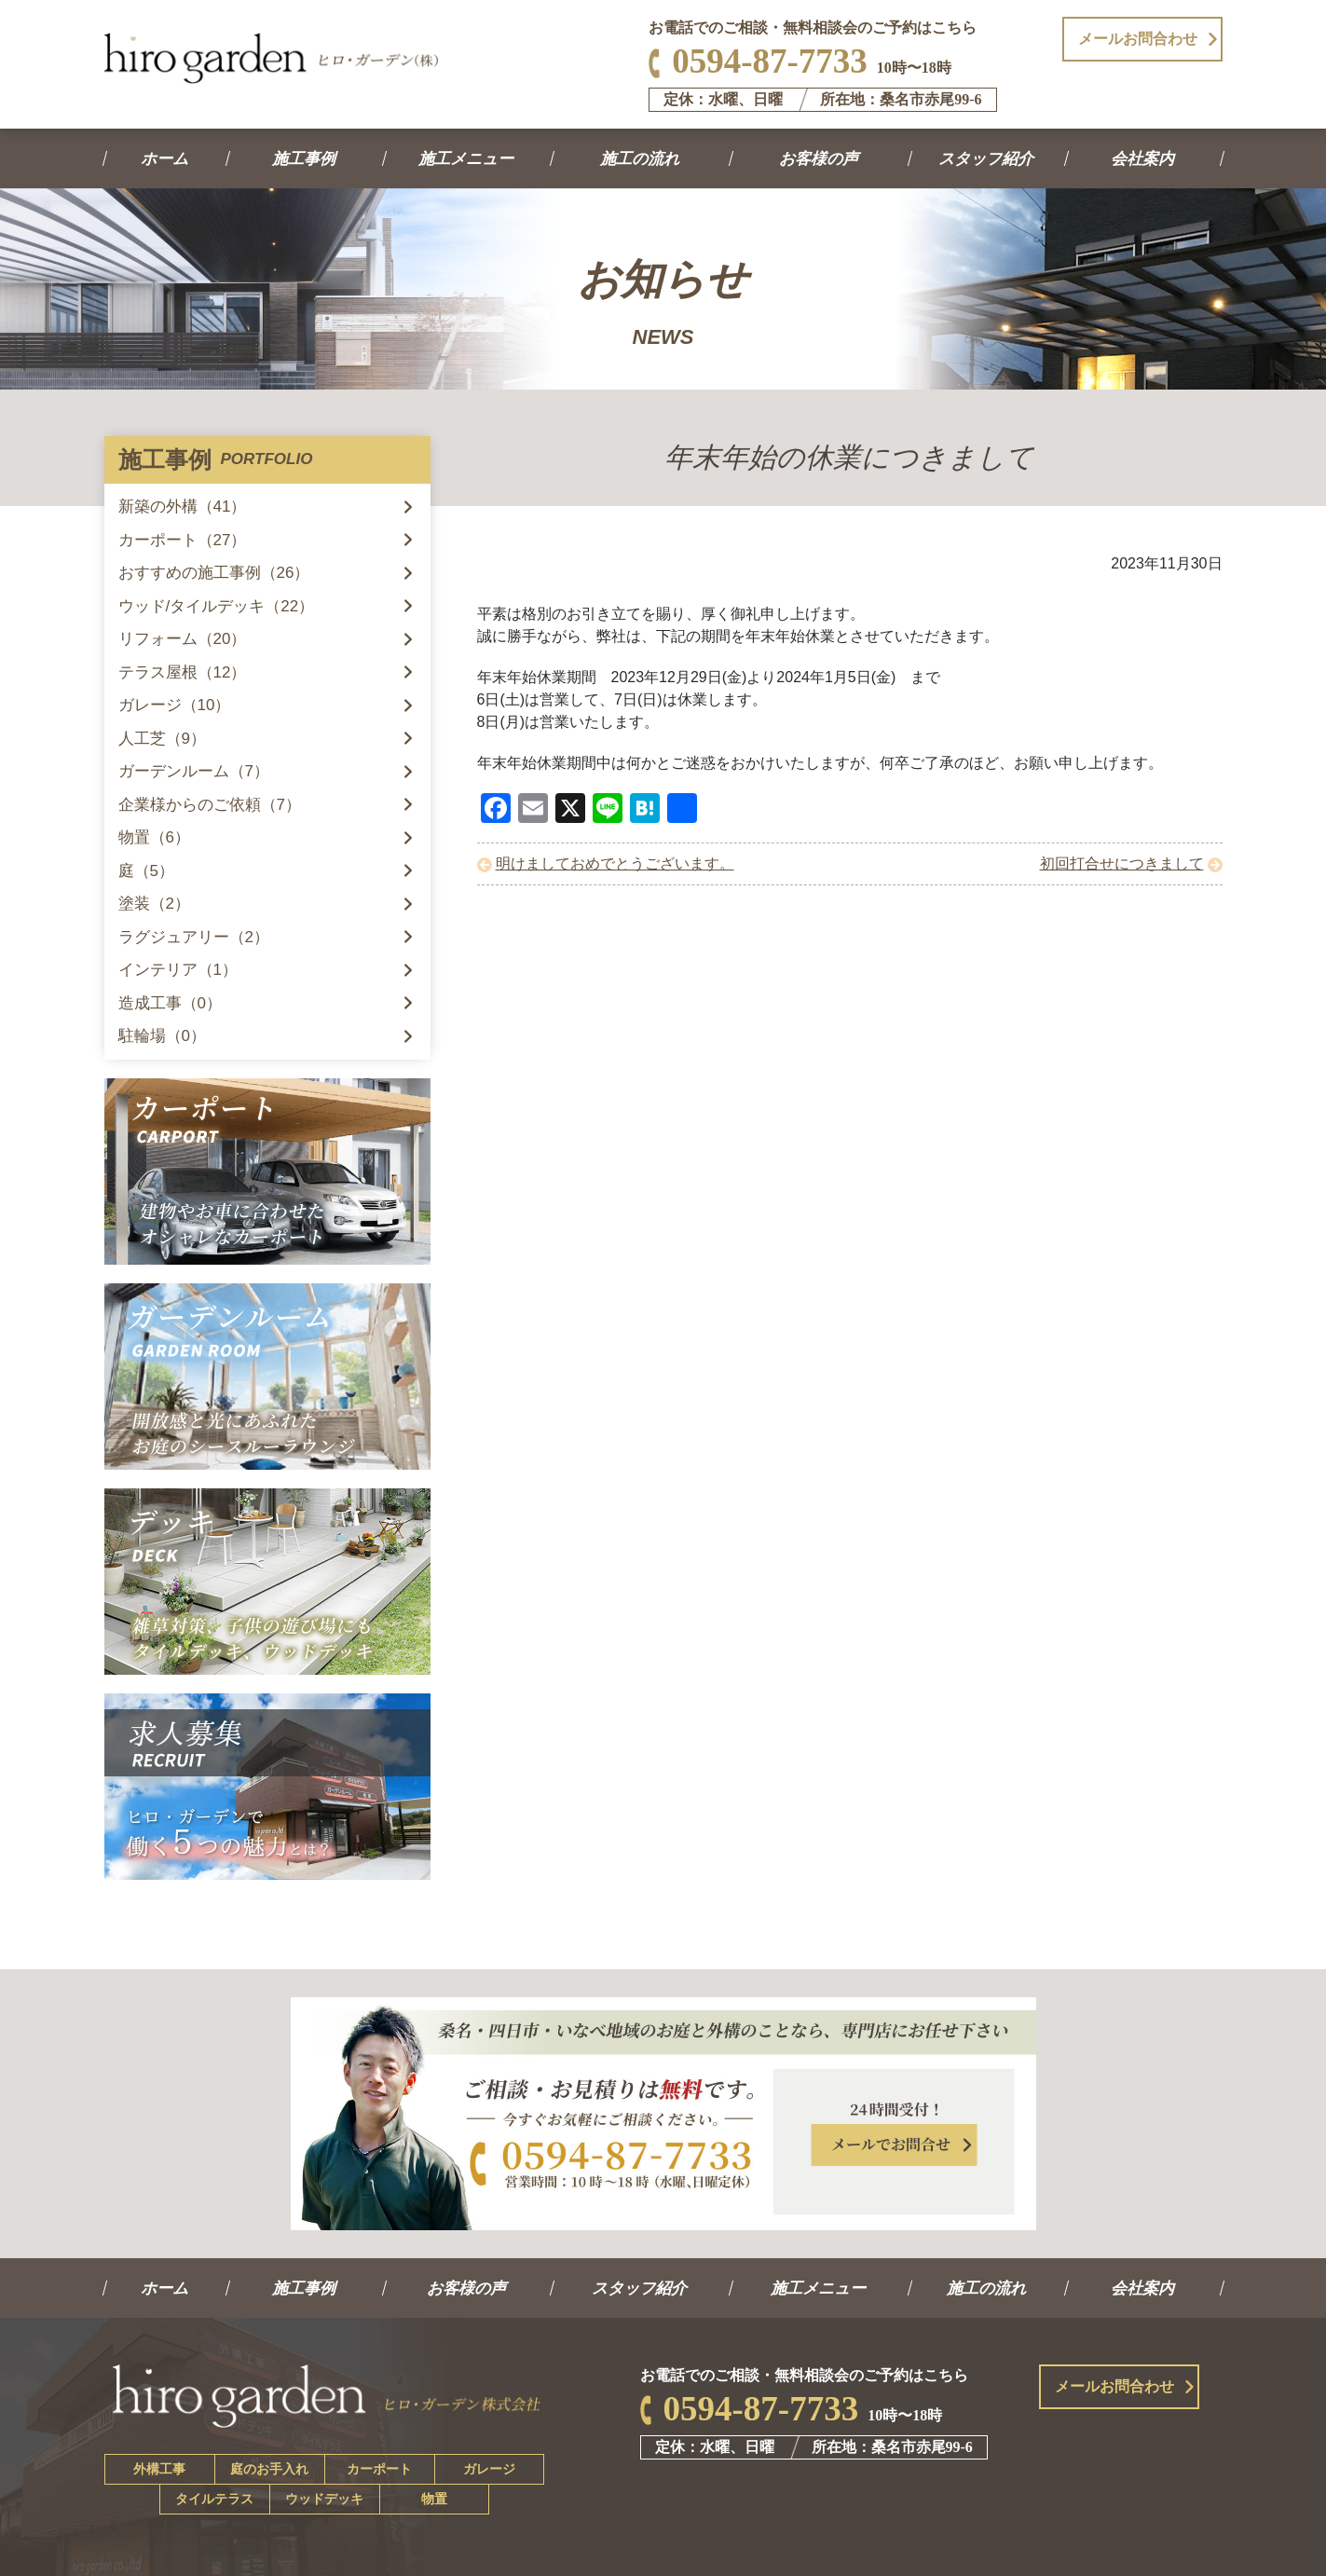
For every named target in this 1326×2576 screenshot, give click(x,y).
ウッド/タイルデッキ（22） (216, 606)
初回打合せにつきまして (1122, 863)
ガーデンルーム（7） (193, 771)
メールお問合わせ (1137, 39)
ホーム (165, 159)
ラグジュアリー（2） (193, 937)
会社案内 (1144, 159)
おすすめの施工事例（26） (214, 573)
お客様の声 (819, 159)
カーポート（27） (182, 540)
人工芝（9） (162, 738)
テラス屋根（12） (182, 672)
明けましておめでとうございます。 (615, 863)
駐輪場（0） (162, 1036)
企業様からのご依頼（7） (209, 805)
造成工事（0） (170, 1003)
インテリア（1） (178, 970)
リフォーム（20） (182, 639)
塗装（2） (154, 903)
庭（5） (146, 871)
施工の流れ (640, 159)
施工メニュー (467, 159)
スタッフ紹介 (987, 159)
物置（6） (154, 837)
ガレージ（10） (174, 705)
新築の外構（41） (182, 506)
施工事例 (305, 159)
